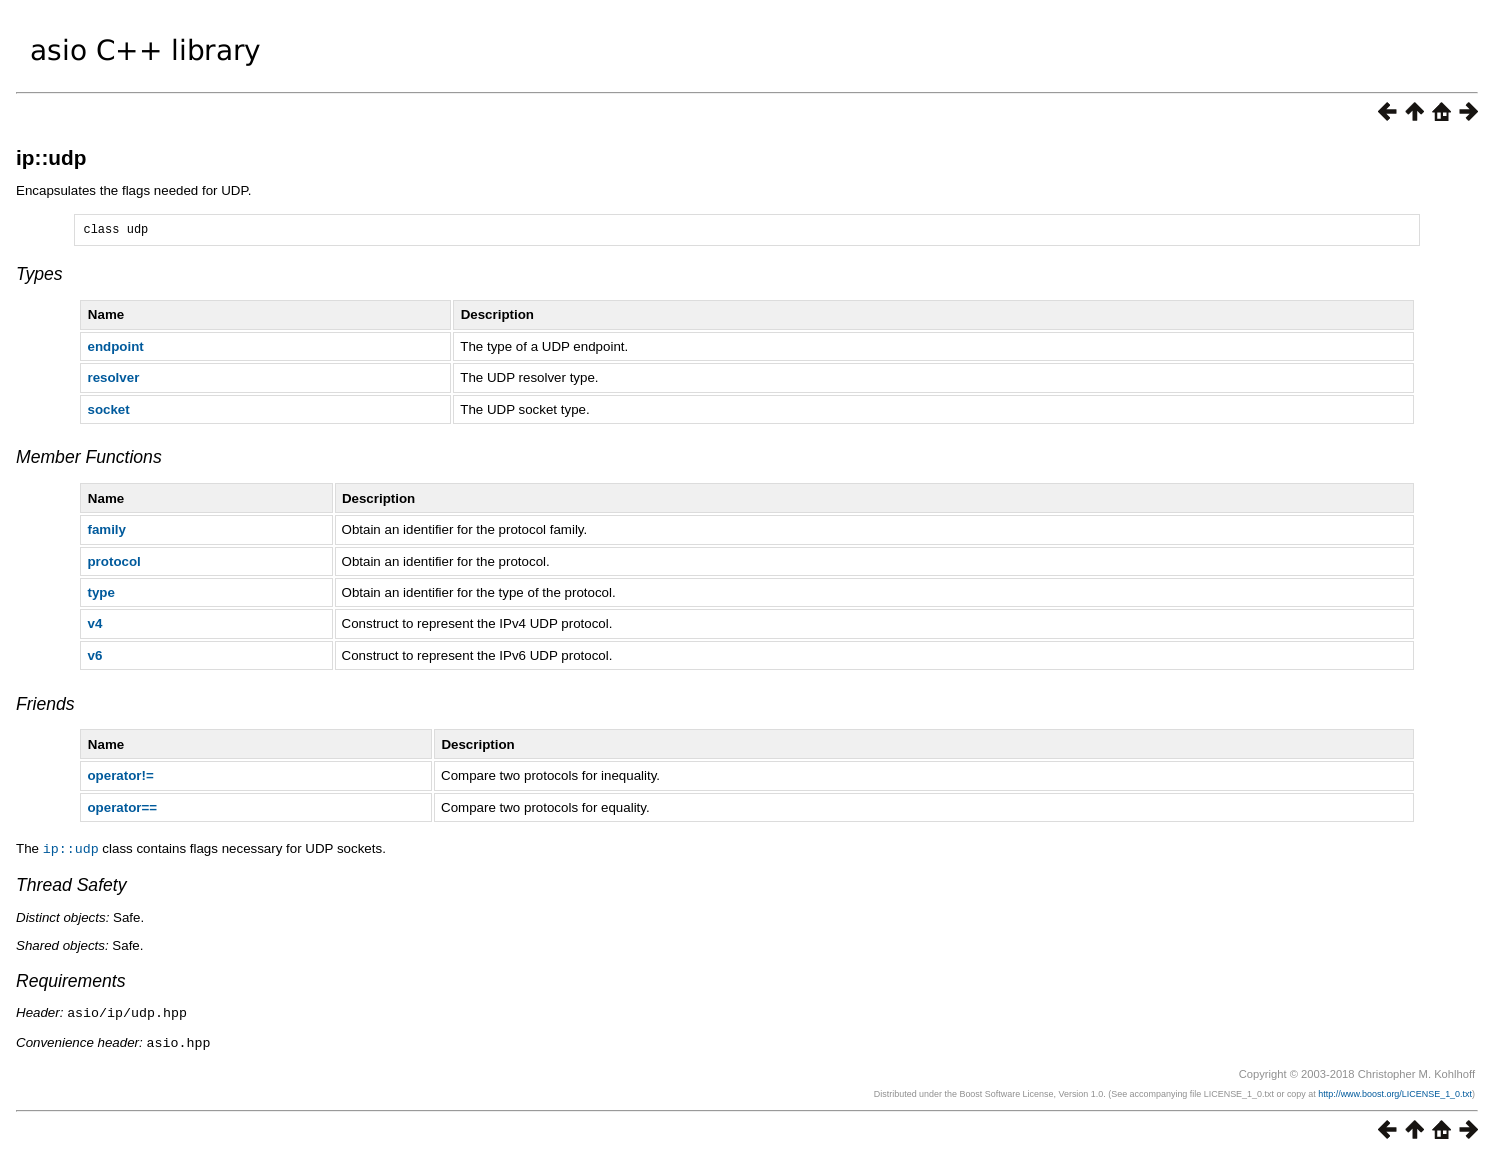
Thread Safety (71, 887)
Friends (45, 707)
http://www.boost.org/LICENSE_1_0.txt (1395, 1094)
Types (39, 277)
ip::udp (51, 157)
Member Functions (89, 460)
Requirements (71, 983)
